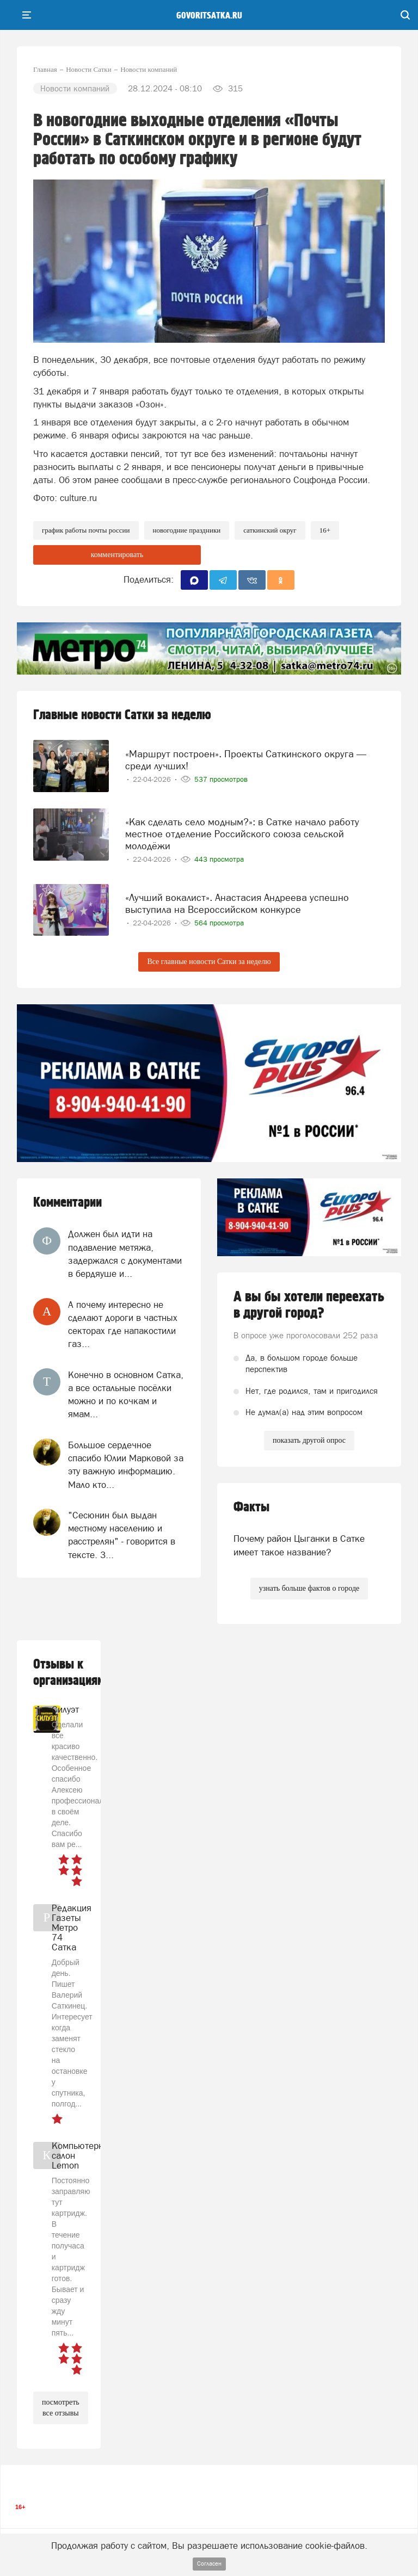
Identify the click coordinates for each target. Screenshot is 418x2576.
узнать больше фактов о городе (309, 1588)
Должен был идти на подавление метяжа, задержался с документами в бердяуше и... (125, 1253)
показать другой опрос (309, 1440)
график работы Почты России (86, 530)
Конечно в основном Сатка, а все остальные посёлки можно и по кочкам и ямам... (125, 1394)
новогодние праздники (187, 530)
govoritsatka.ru (209, 15)
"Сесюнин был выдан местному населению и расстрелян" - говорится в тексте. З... (121, 1535)
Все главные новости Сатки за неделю (209, 961)
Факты (251, 1507)
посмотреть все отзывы (60, 2407)
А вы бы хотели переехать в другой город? (308, 1305)
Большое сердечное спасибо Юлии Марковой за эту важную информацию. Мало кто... (125, 1465)
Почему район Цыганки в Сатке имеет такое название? (299, 1545)
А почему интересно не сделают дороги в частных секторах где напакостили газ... (122, 1324)
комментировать (117, 555)
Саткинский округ (270, 530)
